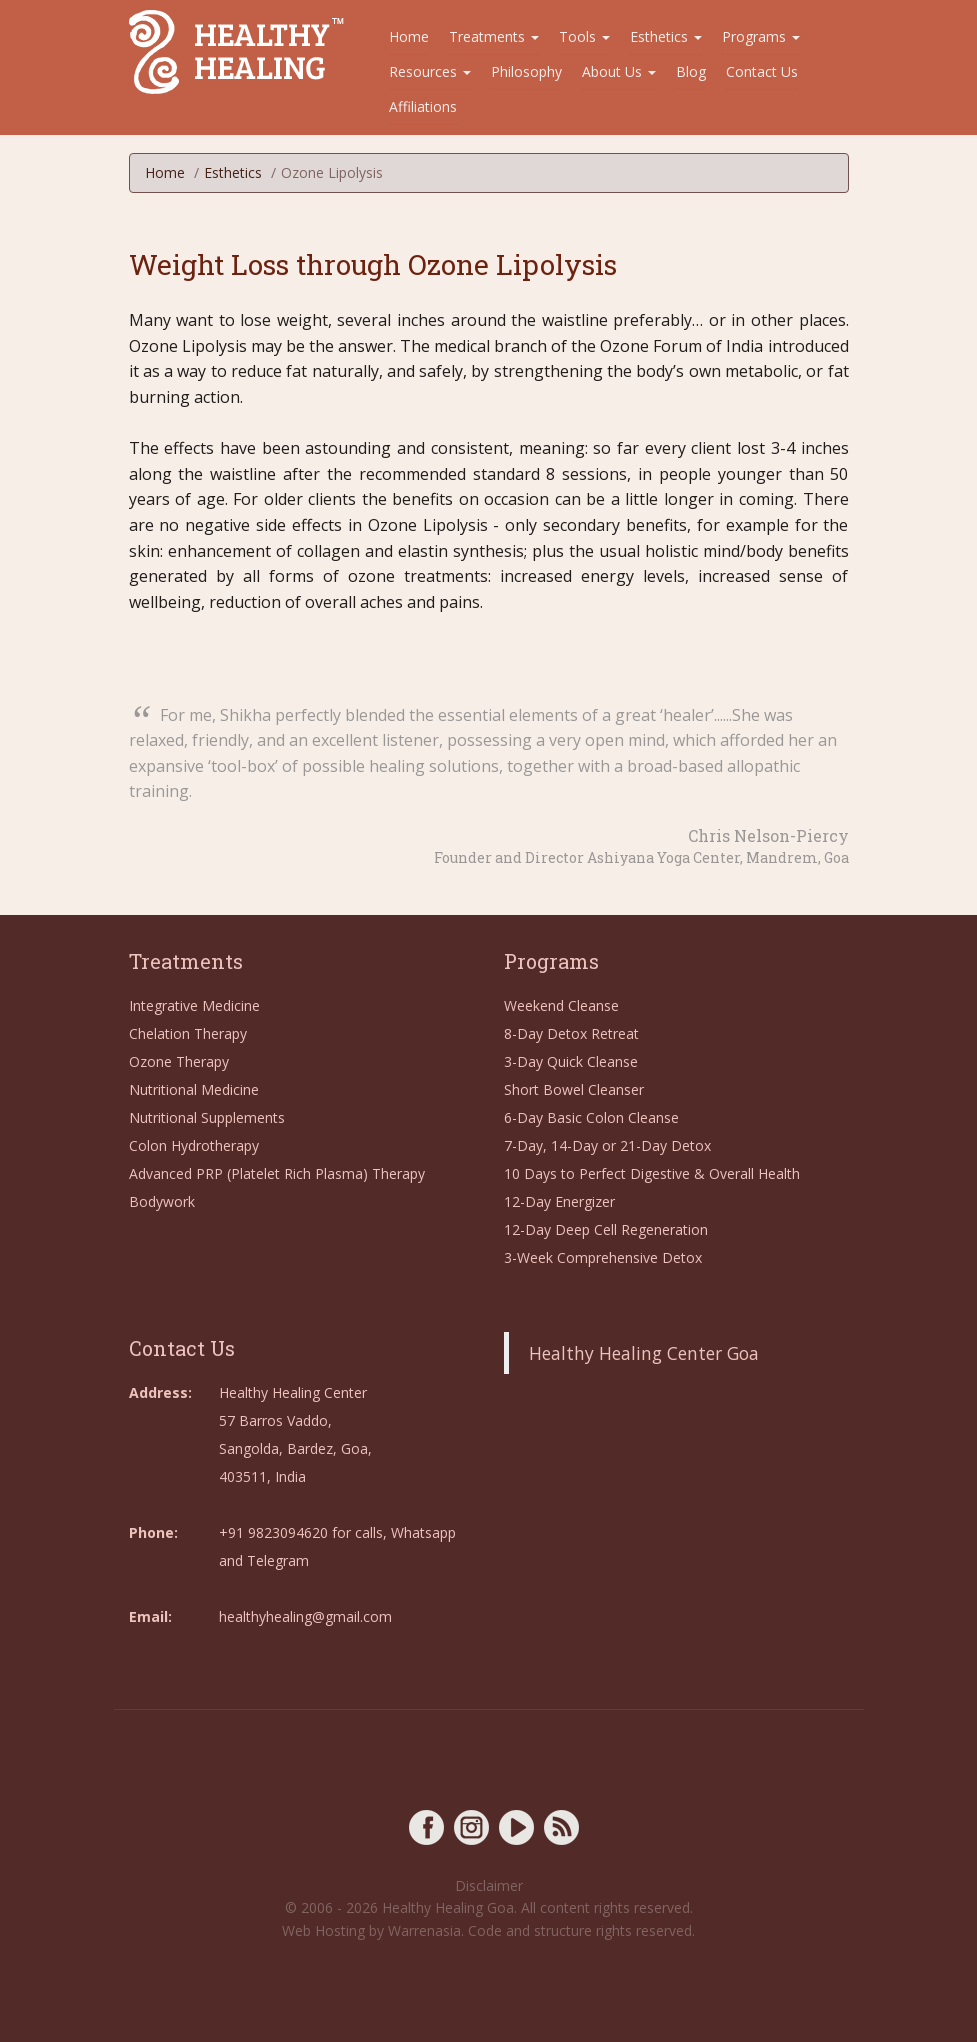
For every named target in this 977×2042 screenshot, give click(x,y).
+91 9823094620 (273, 1532)
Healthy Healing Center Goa (644, 1353)
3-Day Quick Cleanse (571, 1061)
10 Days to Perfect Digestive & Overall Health (652, 1173)
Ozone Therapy (179, 1061)
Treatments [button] (494, 36)
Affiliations (423, 106)
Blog (691, 71)
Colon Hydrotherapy (194, 1145)
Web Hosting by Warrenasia (371, 1930)
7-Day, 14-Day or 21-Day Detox (607, 1145)
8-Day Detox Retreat (571, 1033)
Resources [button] (430, 71)
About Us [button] (619, 71)
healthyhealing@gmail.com (305, 1616)
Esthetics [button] (666, 36)
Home (409, 36)
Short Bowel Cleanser (574, 1089)
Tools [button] (584, 36)
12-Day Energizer (559, 1201)
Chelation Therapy (188, 1033)
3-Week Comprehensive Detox (603, 1257)
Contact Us (762, 71)
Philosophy (526, 71)
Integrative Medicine (194, 1005)
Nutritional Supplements (207, 1117)
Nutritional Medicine (194, 1089)
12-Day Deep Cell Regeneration (606, 1229)
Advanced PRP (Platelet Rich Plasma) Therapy (277, 1173)
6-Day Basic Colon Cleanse (591, 1117)
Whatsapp (423, 1532)
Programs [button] (761, 36)
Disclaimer (489, 1885)
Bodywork (162, 1201)
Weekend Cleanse (561, 1005)
